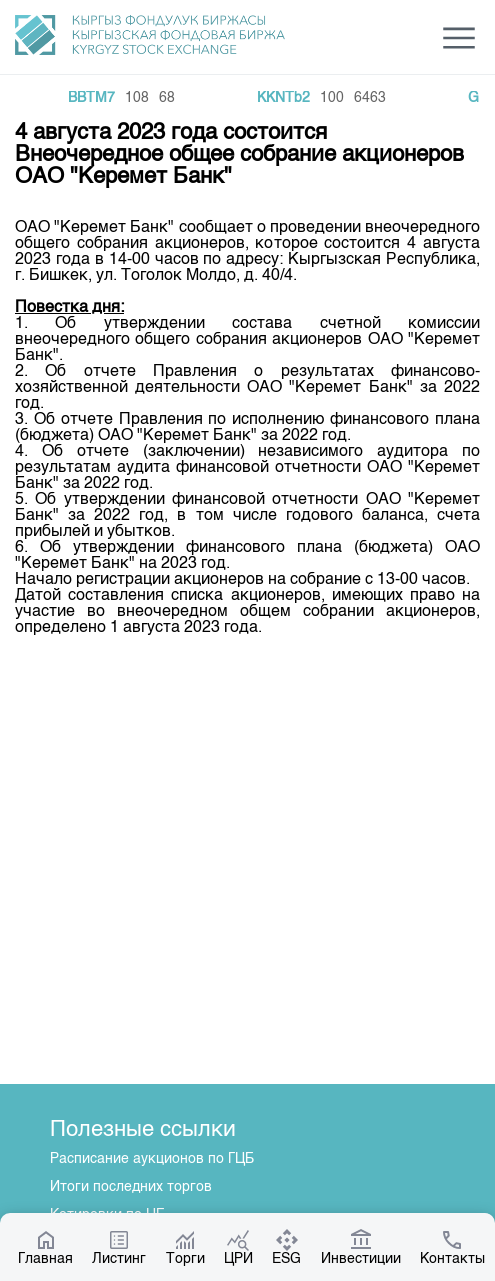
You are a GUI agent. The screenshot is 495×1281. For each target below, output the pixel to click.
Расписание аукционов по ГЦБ (152, 1159)
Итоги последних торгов (131, 1187)
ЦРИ (238, 1247)
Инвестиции (361, 1247)
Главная (45, 1247)
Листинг (119, 1247)
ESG (286, 1247)
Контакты (452, 1247)
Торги (185, 1247)
